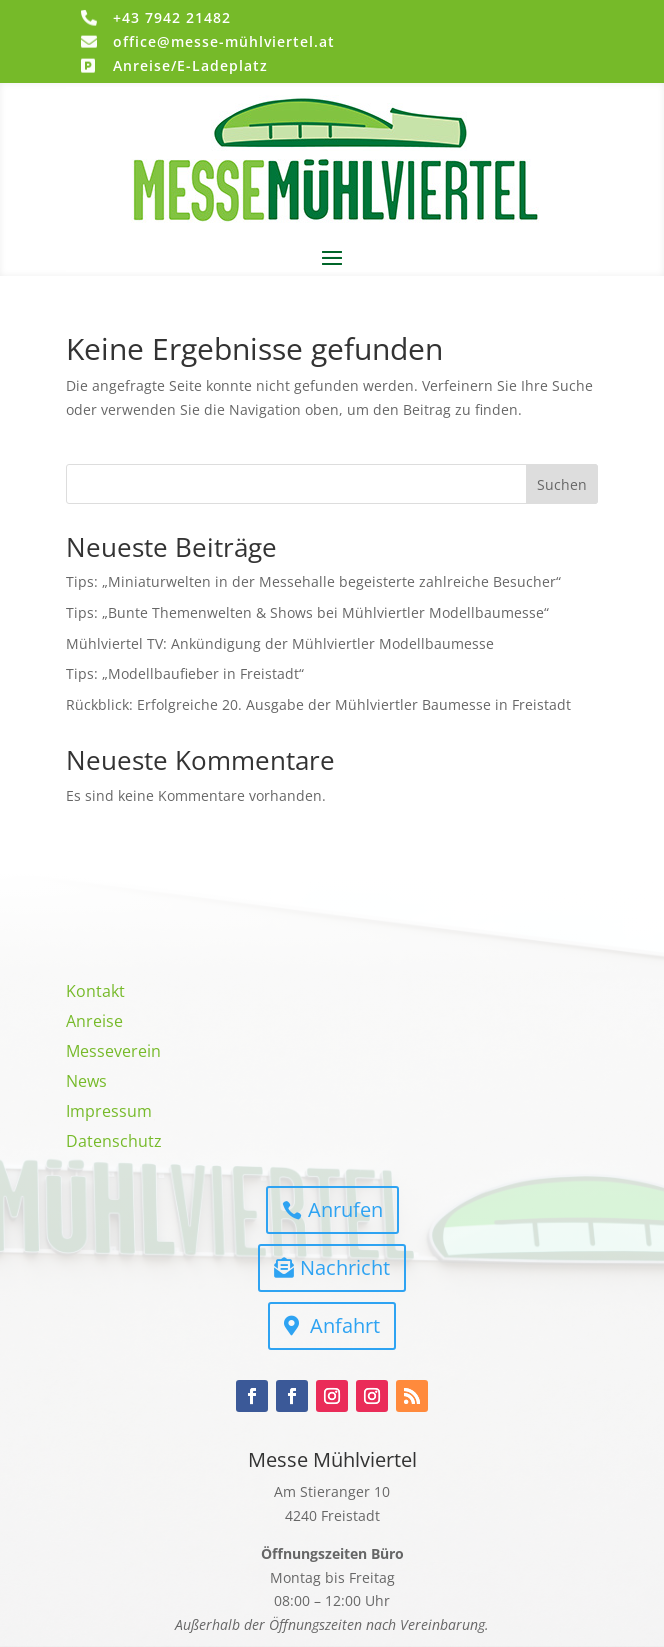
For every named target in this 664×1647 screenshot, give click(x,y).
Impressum (109, 1113)
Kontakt (95, 993)
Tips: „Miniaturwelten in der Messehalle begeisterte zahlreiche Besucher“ (313, 581)
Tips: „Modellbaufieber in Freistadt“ (185, 673)
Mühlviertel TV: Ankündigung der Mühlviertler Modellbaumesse (280, 643)
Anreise (94, 1023)
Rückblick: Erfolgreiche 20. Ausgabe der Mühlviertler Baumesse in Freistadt (318, 704)
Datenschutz (114, 1143)
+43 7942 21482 (172, 17)
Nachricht (345, 1267)
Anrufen (345, 1209)
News (86, 1083)
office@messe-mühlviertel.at (224, 41)
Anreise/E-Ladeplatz (190, 65)
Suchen (562, 484)
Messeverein (113, 1053)
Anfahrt (345, 1325)
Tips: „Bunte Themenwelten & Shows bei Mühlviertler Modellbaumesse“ (307, 612)
